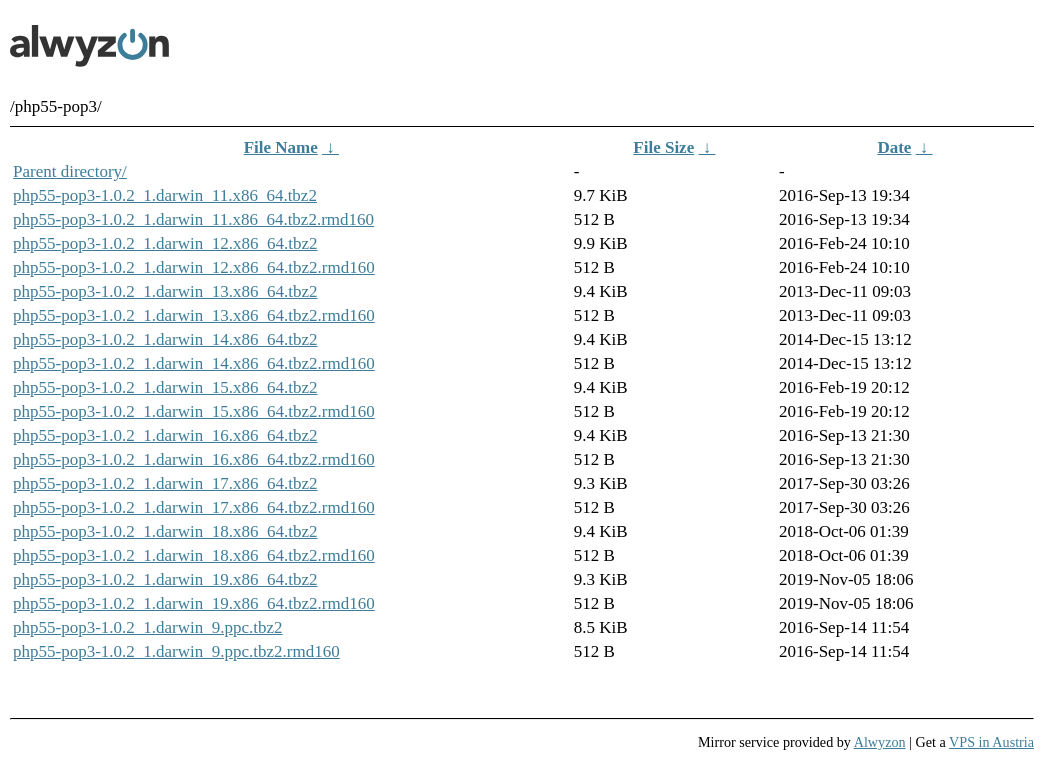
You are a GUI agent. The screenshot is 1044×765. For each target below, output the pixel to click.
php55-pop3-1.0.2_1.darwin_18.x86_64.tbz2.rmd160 (194, 555)
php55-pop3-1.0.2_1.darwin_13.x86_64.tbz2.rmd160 (194, 315)
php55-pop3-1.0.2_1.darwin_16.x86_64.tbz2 (165, 435)
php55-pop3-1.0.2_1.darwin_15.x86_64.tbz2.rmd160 (194, 411)
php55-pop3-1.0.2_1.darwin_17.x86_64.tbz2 (165, 483)
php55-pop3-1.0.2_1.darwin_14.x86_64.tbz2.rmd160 (194, 363)
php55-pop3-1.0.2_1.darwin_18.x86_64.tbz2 (165, 531)
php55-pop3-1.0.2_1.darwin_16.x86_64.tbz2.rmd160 (194, 459)
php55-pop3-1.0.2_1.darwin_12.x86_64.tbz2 (165, 243)
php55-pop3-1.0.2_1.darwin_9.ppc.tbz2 (148, 627)
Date (894, 147)
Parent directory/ (70, 171)
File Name (281, 147)
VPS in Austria (991, 742)
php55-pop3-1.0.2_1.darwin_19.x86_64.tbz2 (165, 579)
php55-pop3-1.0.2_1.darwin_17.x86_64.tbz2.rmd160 (194, 507)
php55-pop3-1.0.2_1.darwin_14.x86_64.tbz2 (165, 339)
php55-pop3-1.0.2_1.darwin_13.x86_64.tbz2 (165, 291)
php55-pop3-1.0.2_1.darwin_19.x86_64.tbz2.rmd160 (194, 603)
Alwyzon (880, 742)
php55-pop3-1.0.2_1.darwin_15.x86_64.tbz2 (165, 387)
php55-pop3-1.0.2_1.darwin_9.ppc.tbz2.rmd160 (176, 651)
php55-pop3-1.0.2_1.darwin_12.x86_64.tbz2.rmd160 (194, 267)
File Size (663, 147)
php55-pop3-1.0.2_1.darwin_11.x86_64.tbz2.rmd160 (193, 219)
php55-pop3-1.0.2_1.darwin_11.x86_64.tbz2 (165, 195)
